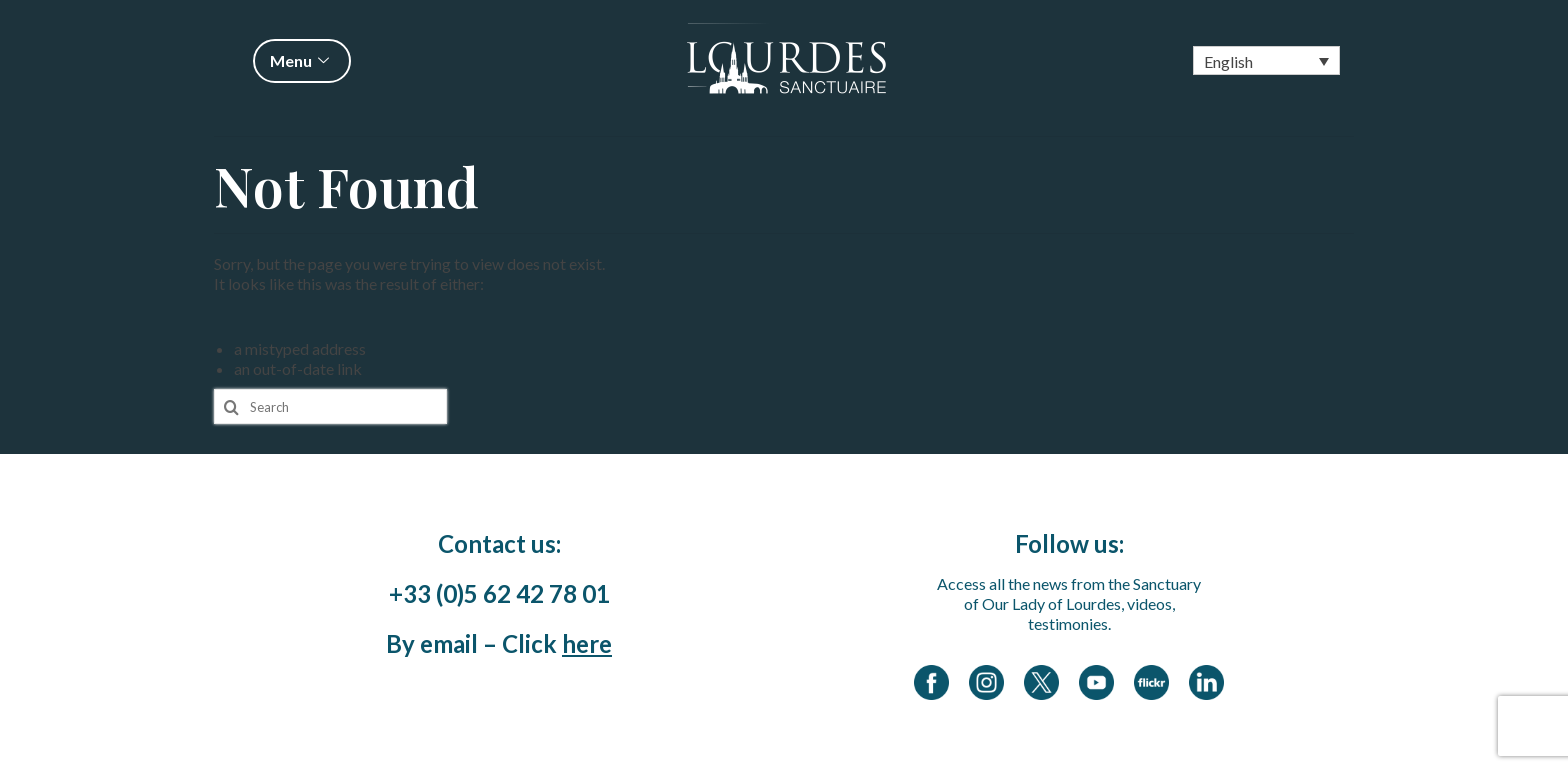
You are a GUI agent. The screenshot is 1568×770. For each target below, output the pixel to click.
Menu (302, 60)
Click (557, 643)
